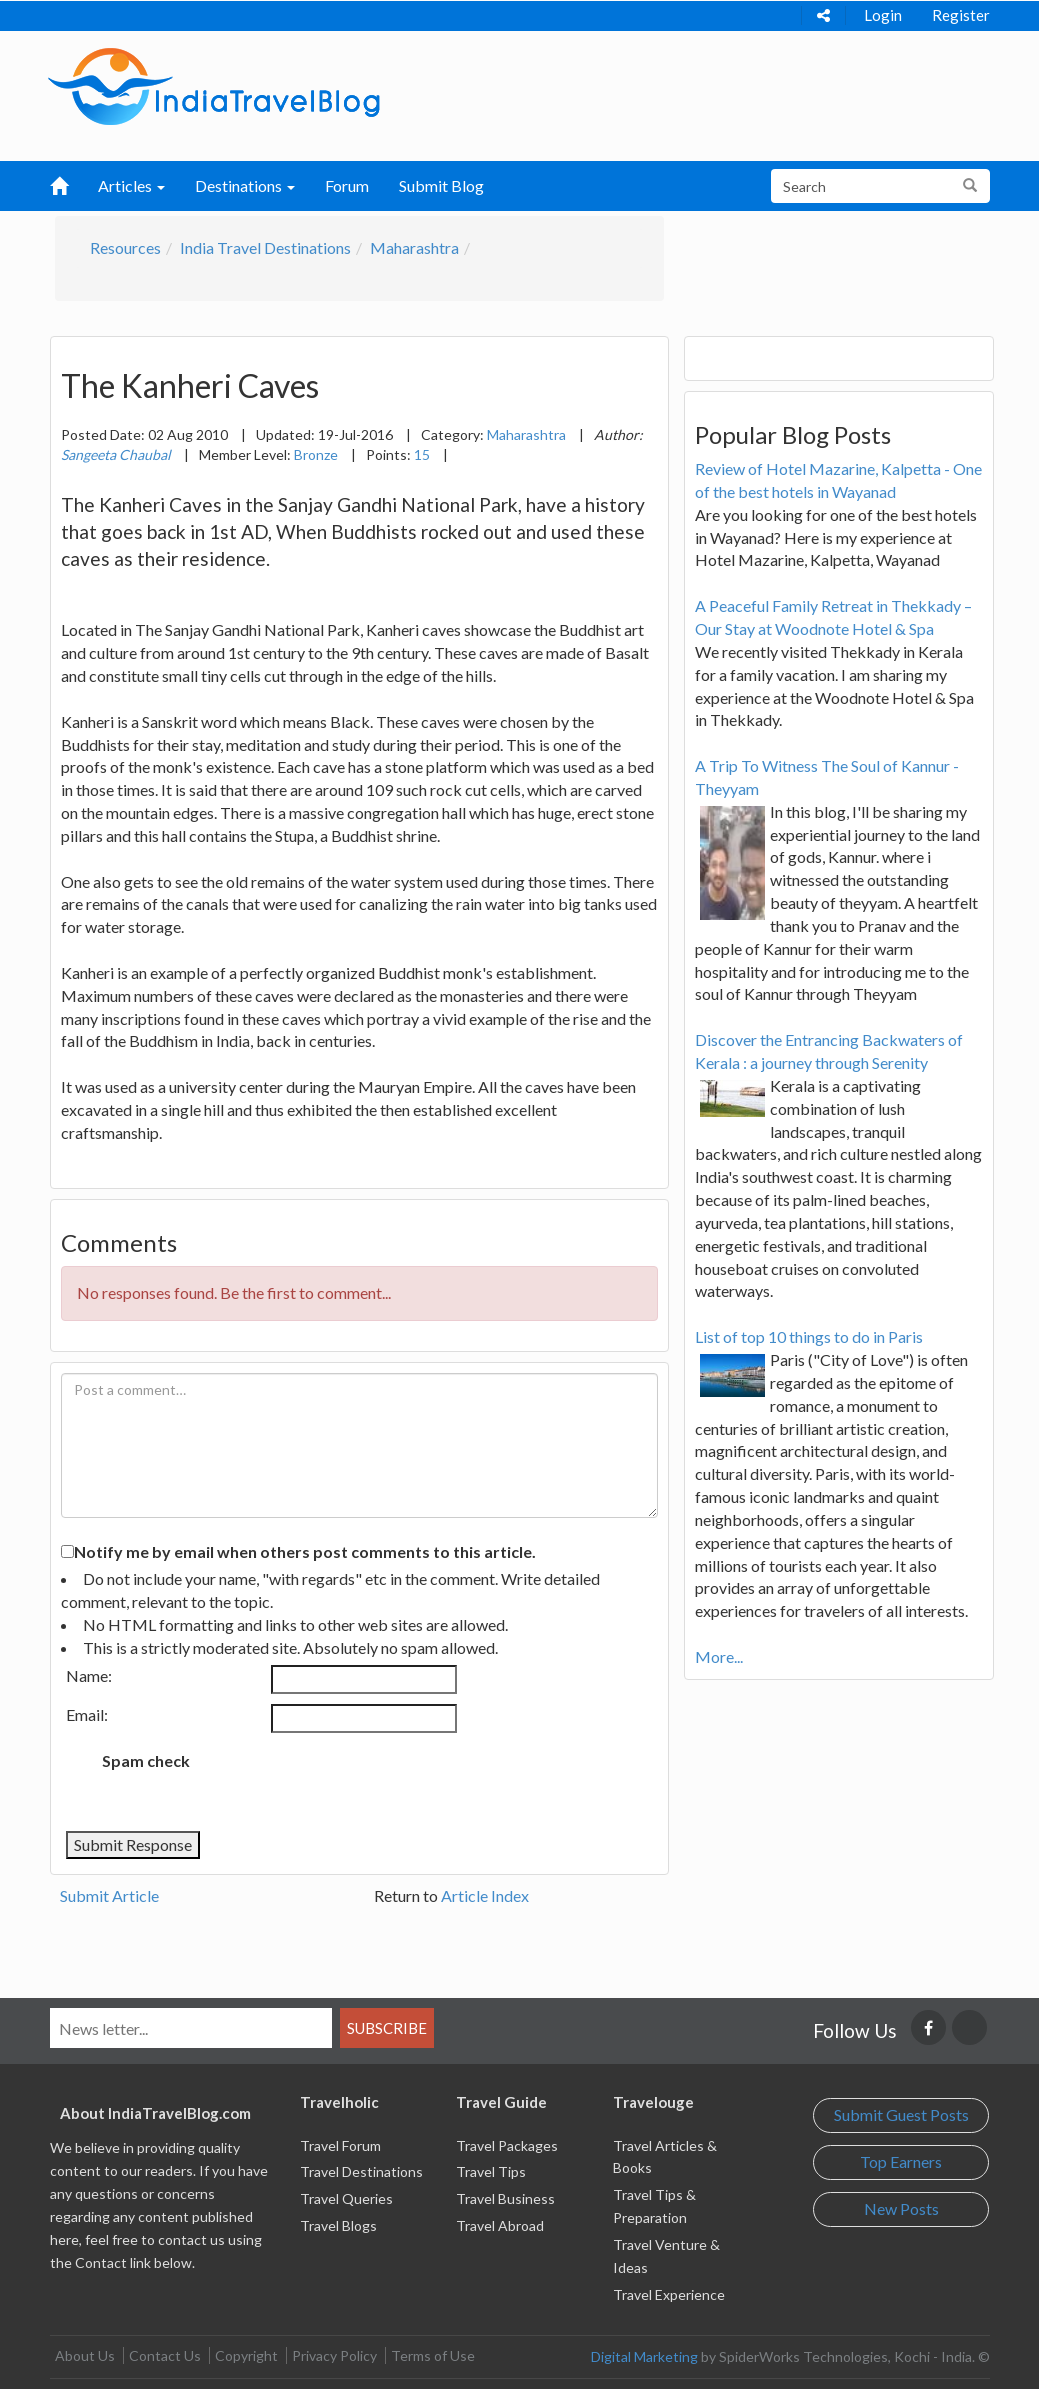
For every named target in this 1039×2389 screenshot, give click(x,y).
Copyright (246, 2355)
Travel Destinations (361, 2171)
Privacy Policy (334, 2355)
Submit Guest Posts (901, 2114)
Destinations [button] (245, 185)
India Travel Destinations (265, 247)
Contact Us (165, 2355)
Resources (125, 247)
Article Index (485, 1895)
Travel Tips (491, 2171)
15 (422, 454)
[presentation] (372, 1782)
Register (961, 15)
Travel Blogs (338, 2225)
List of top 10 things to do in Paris (809, 1336)
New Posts (901, 2208)
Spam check (146, 1760)
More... (719, 1656)
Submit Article (109, 1895)
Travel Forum (340, 2145)
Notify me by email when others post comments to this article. (305, 1551)
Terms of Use (433, 2355)
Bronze (316, 454)
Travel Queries (346, 2198)
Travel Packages (507, 2145)
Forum (347, 185)
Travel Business (505, 2198)
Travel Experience (669, 2294)
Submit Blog (441, 185)
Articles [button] (131, 185)
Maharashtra (414, 247)
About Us (85, 2355)
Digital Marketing (644, 2356)
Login (883, 15)
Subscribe (387, 2028)
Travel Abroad (500, 2225)
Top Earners (901, 2161)
